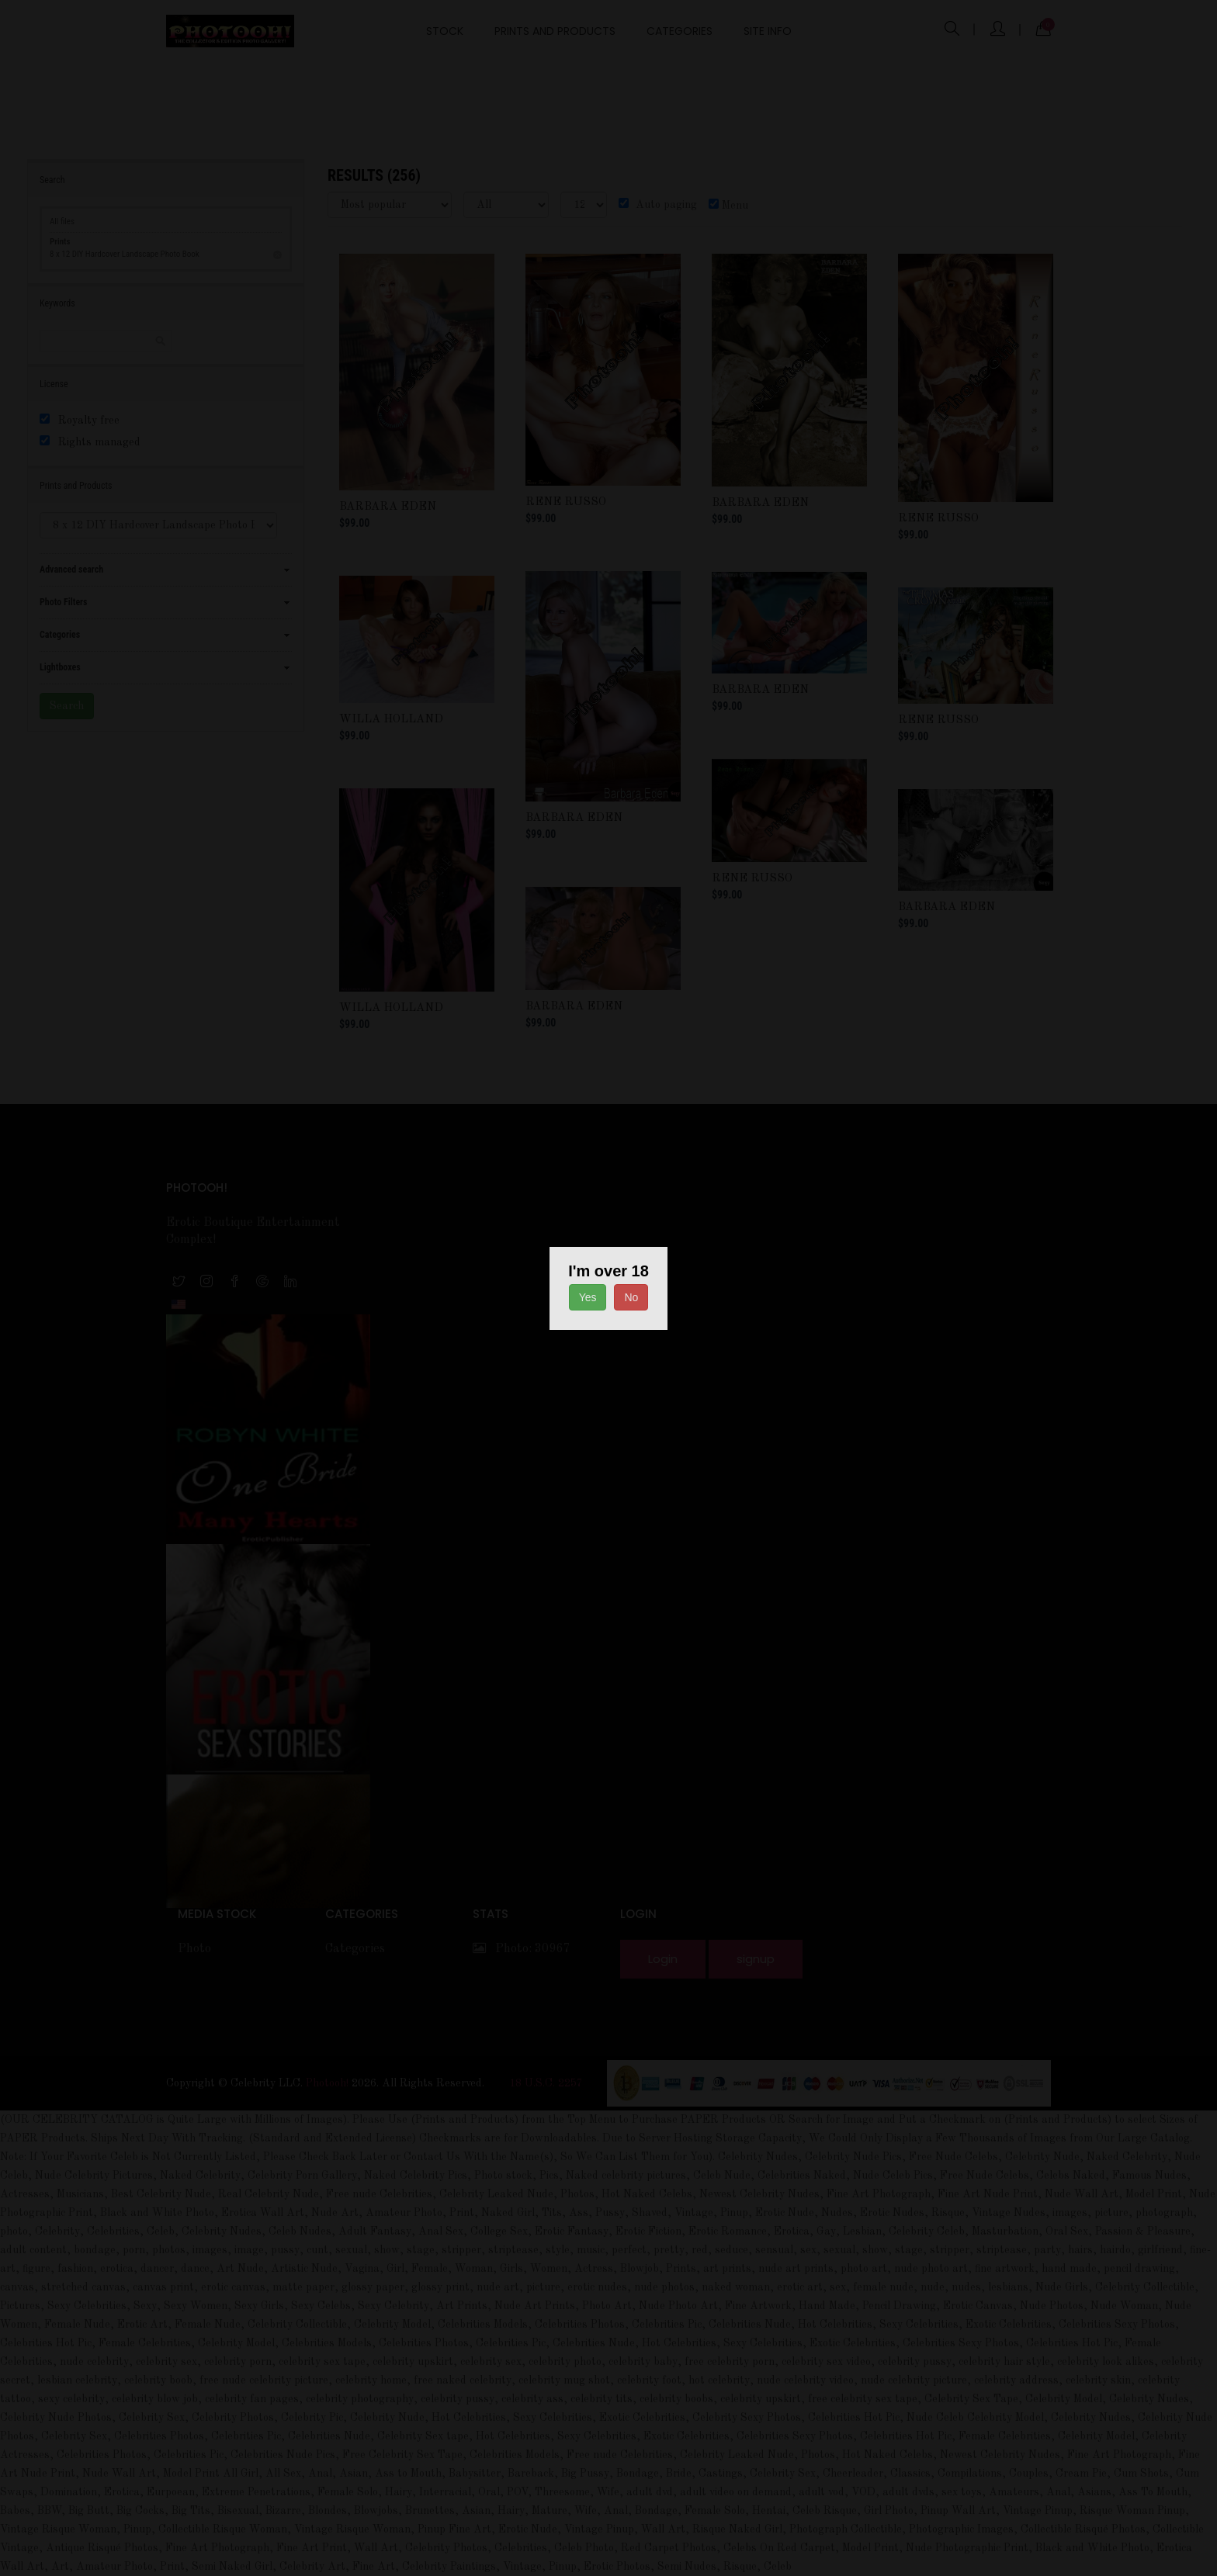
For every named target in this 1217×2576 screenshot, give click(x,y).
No (631, 1297)
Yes (588, 1297)
